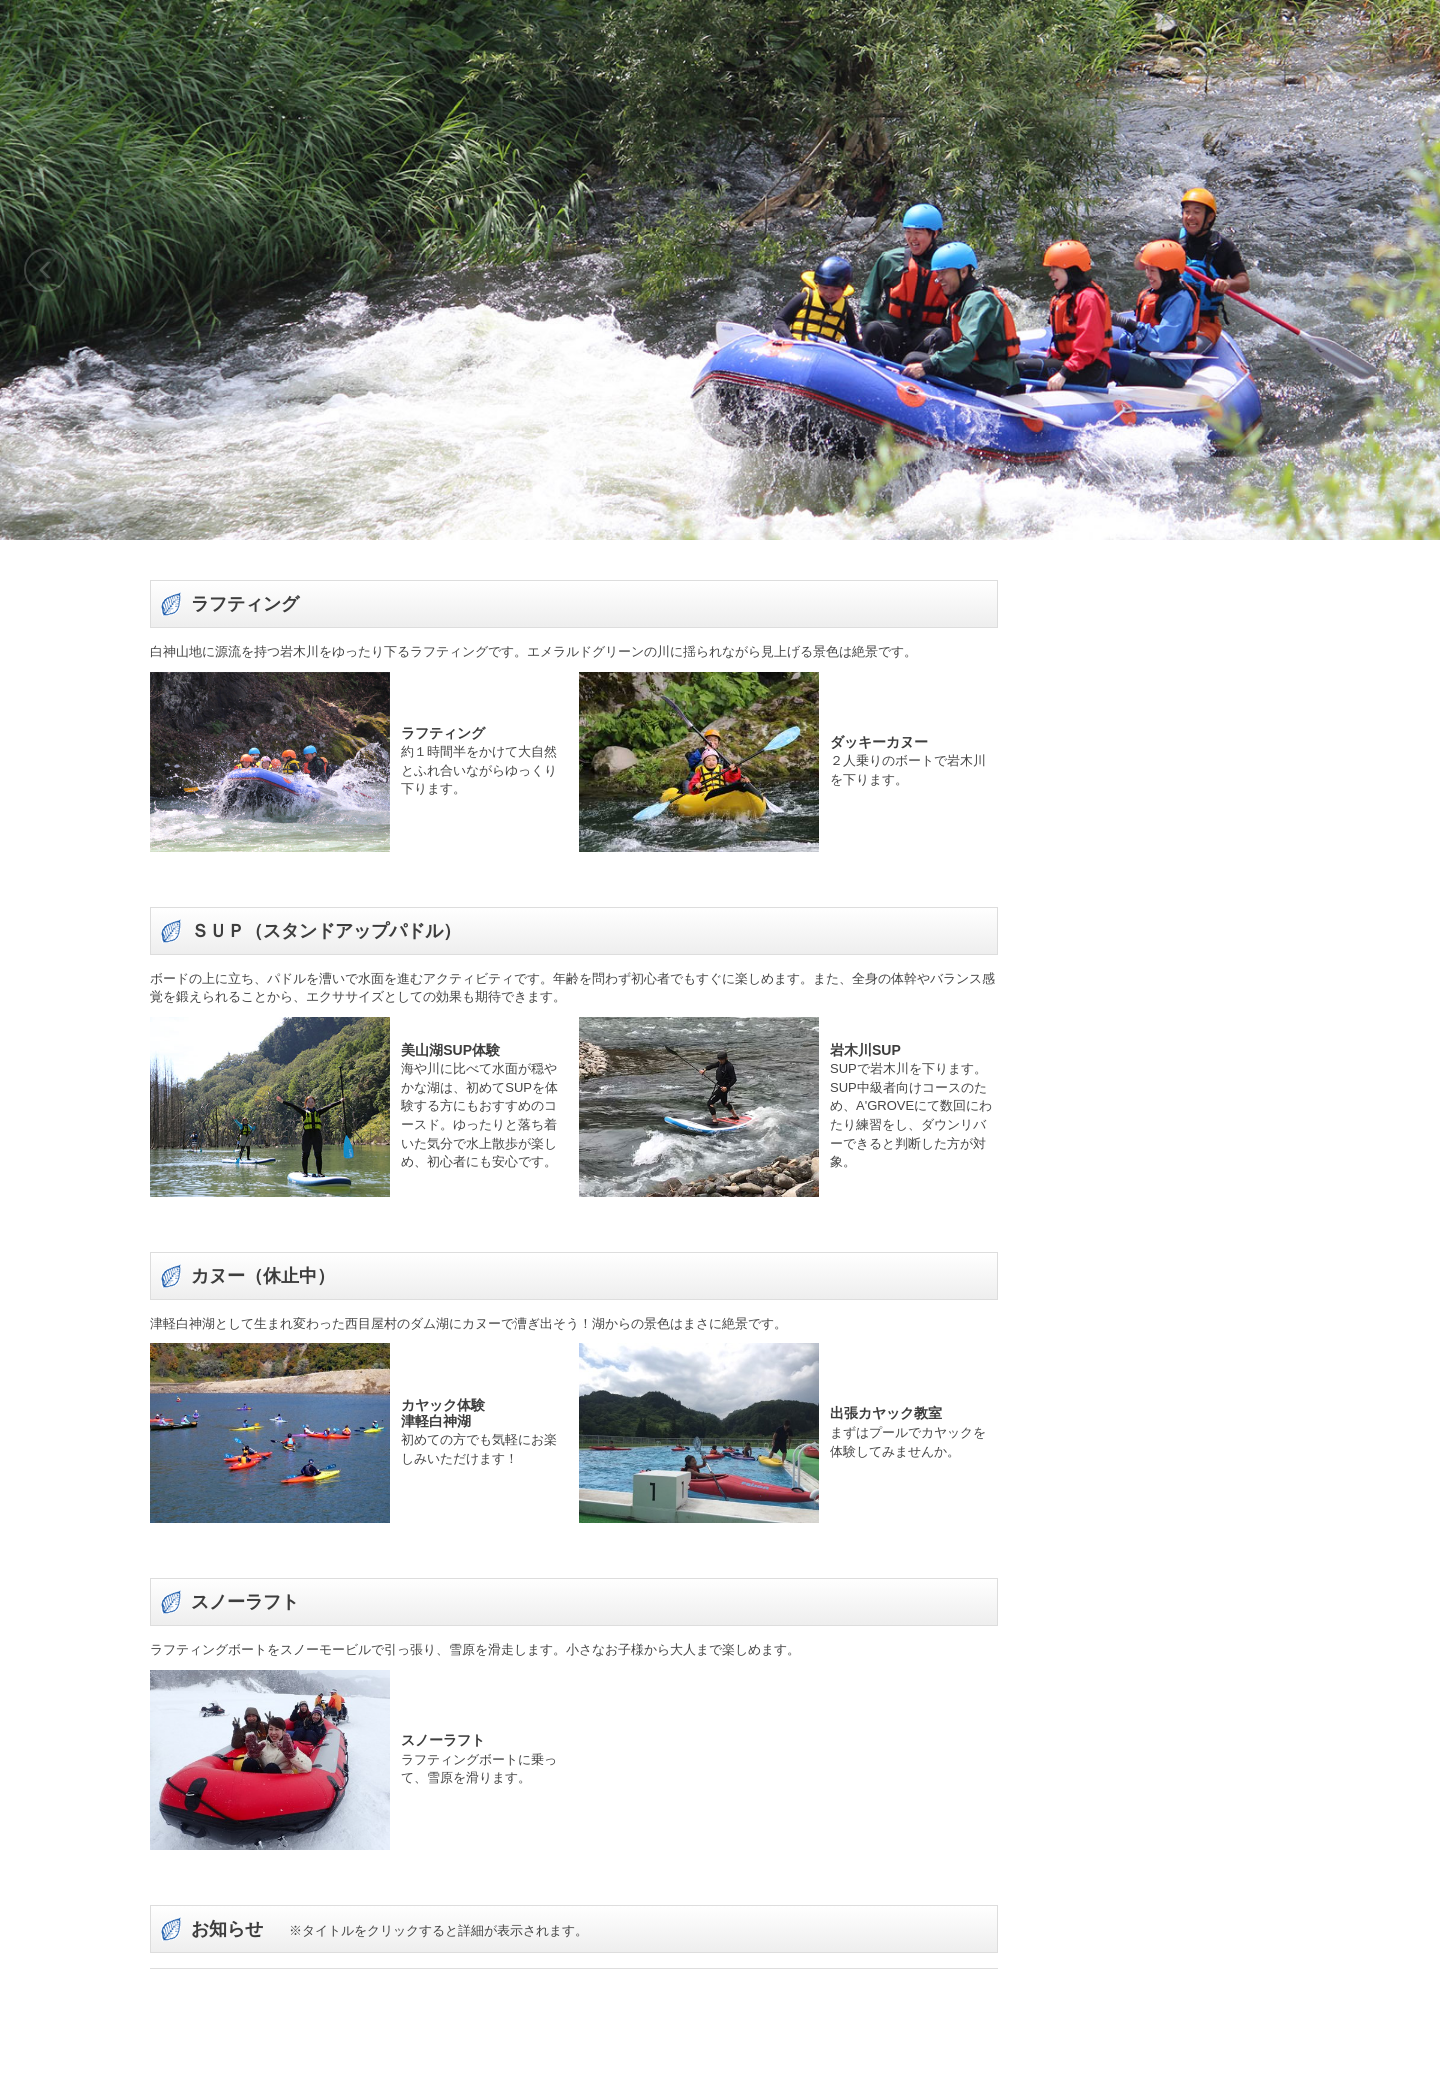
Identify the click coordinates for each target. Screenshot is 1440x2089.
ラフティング (443, 732)
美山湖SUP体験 (450, 1050)
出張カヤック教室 (886, 1414)
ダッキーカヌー (879, 742)
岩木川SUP (865, 1050)
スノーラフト (443, 1740)
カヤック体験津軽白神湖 (443, 1412)
